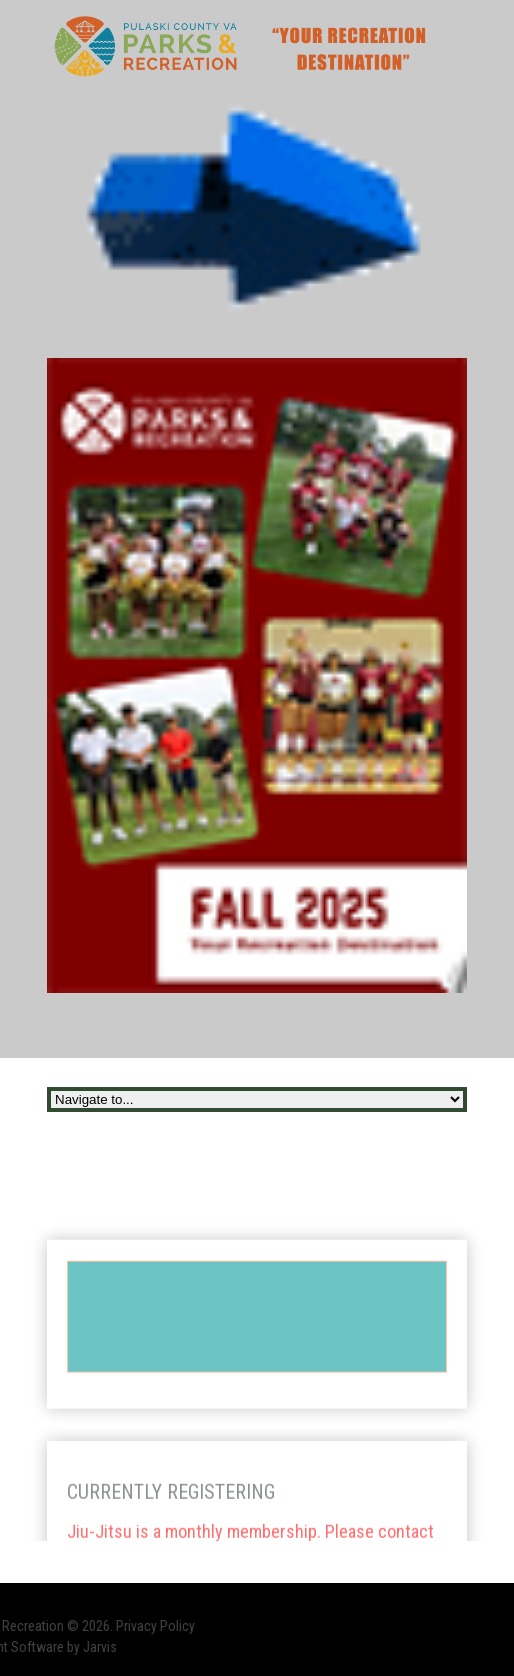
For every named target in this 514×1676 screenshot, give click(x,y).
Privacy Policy (115, 1626)
